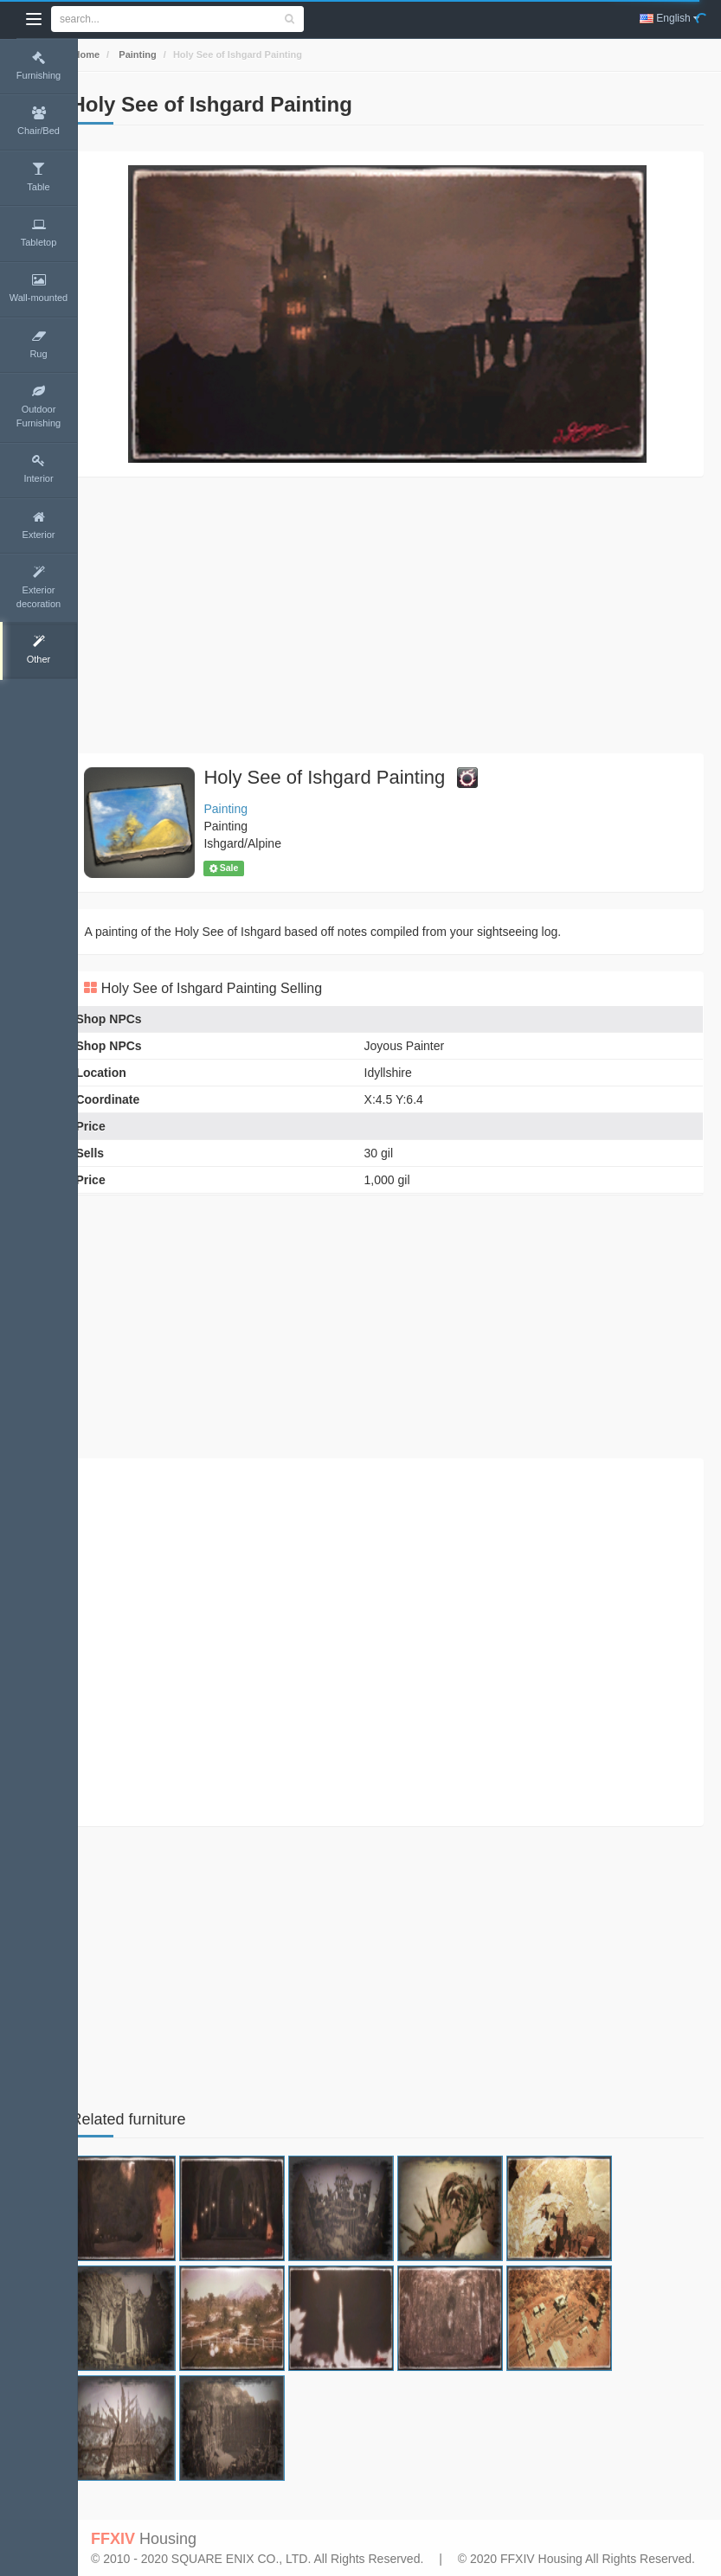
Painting (161, 54)
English (669, 18)
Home (110, 54)
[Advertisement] (399, 615)
